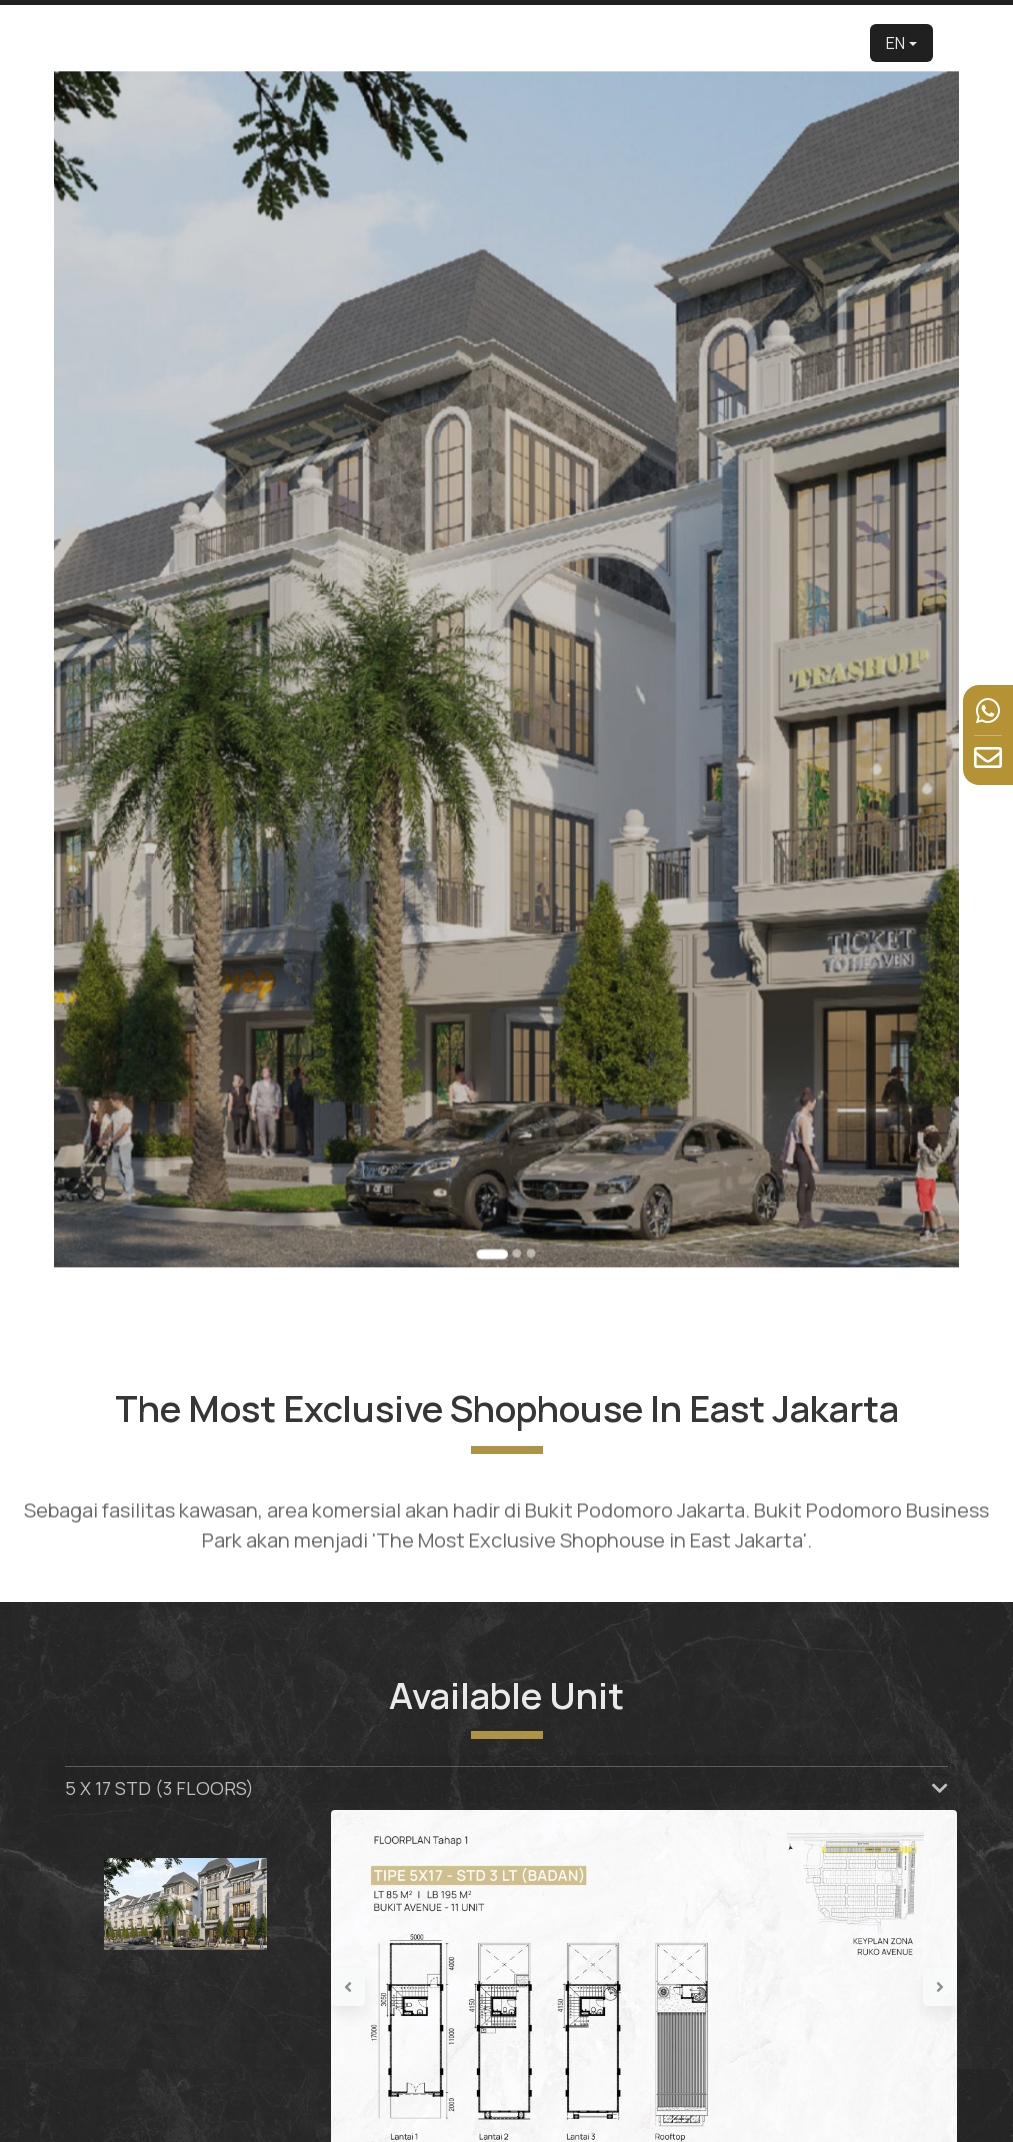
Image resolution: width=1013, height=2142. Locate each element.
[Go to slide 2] (514, 1085)
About (408, 42)
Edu (452, 42)
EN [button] (895, 43)
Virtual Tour (581, 42)
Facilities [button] (653, 42)
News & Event (739, 42)
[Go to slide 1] (496, 1085)
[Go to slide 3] (524, 1085)
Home (290, 42)
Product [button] (501, 42)
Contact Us (822, 42)
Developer (349, 42)
